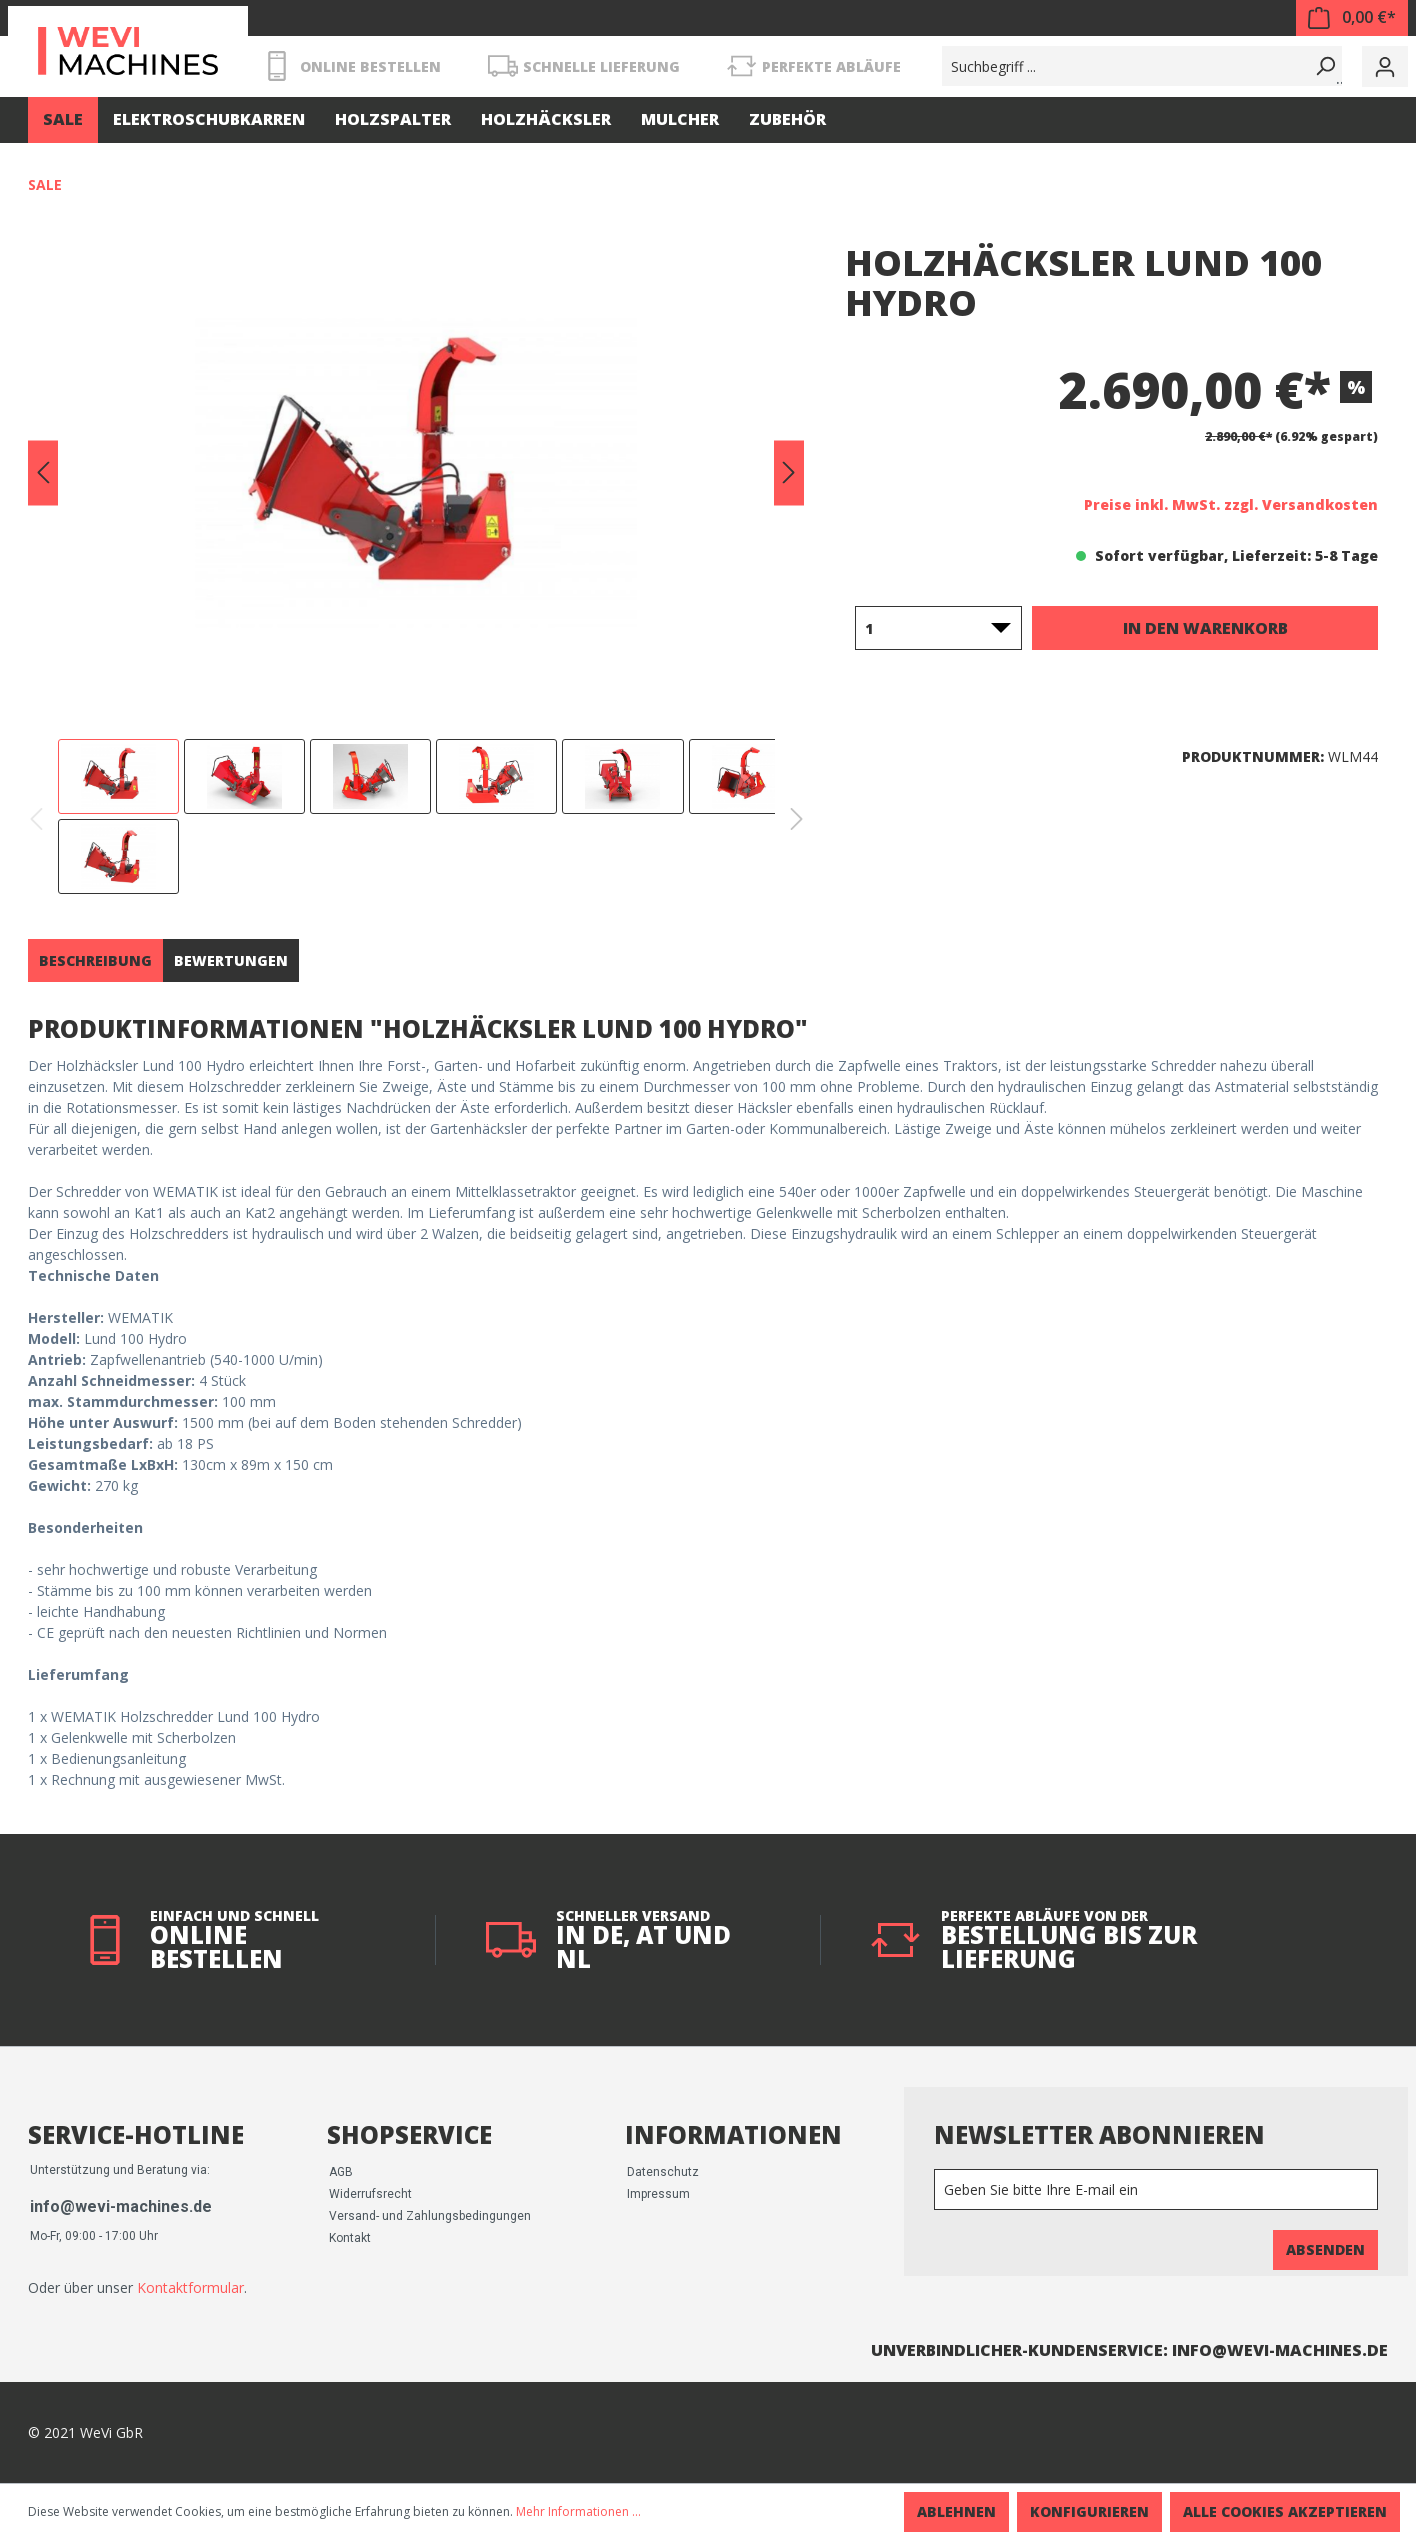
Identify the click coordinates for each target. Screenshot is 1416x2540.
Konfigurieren (1089, 2511)
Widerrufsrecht (370, 2194)
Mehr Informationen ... (578, 2511)
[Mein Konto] (1385, 66)
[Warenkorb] (1352, 18)
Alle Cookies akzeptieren (1285, 2511)
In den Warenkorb (1205, 628)
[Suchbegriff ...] (1122, 66)
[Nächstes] (789, 473)
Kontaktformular (190, 2287)
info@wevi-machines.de (121, 2206)
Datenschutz (663, 2172)
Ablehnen (956, 2511)
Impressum (658, 2194)
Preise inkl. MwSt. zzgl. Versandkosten (1231, 504)
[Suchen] (1322, 66)
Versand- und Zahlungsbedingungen (430, 2216)
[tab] (95, 960)
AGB (341, 2172)
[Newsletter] (1156, 2189)
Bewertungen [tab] (231, 960)
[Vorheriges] (43, 473)
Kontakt (350, 2238)
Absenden (1325, 2249)
